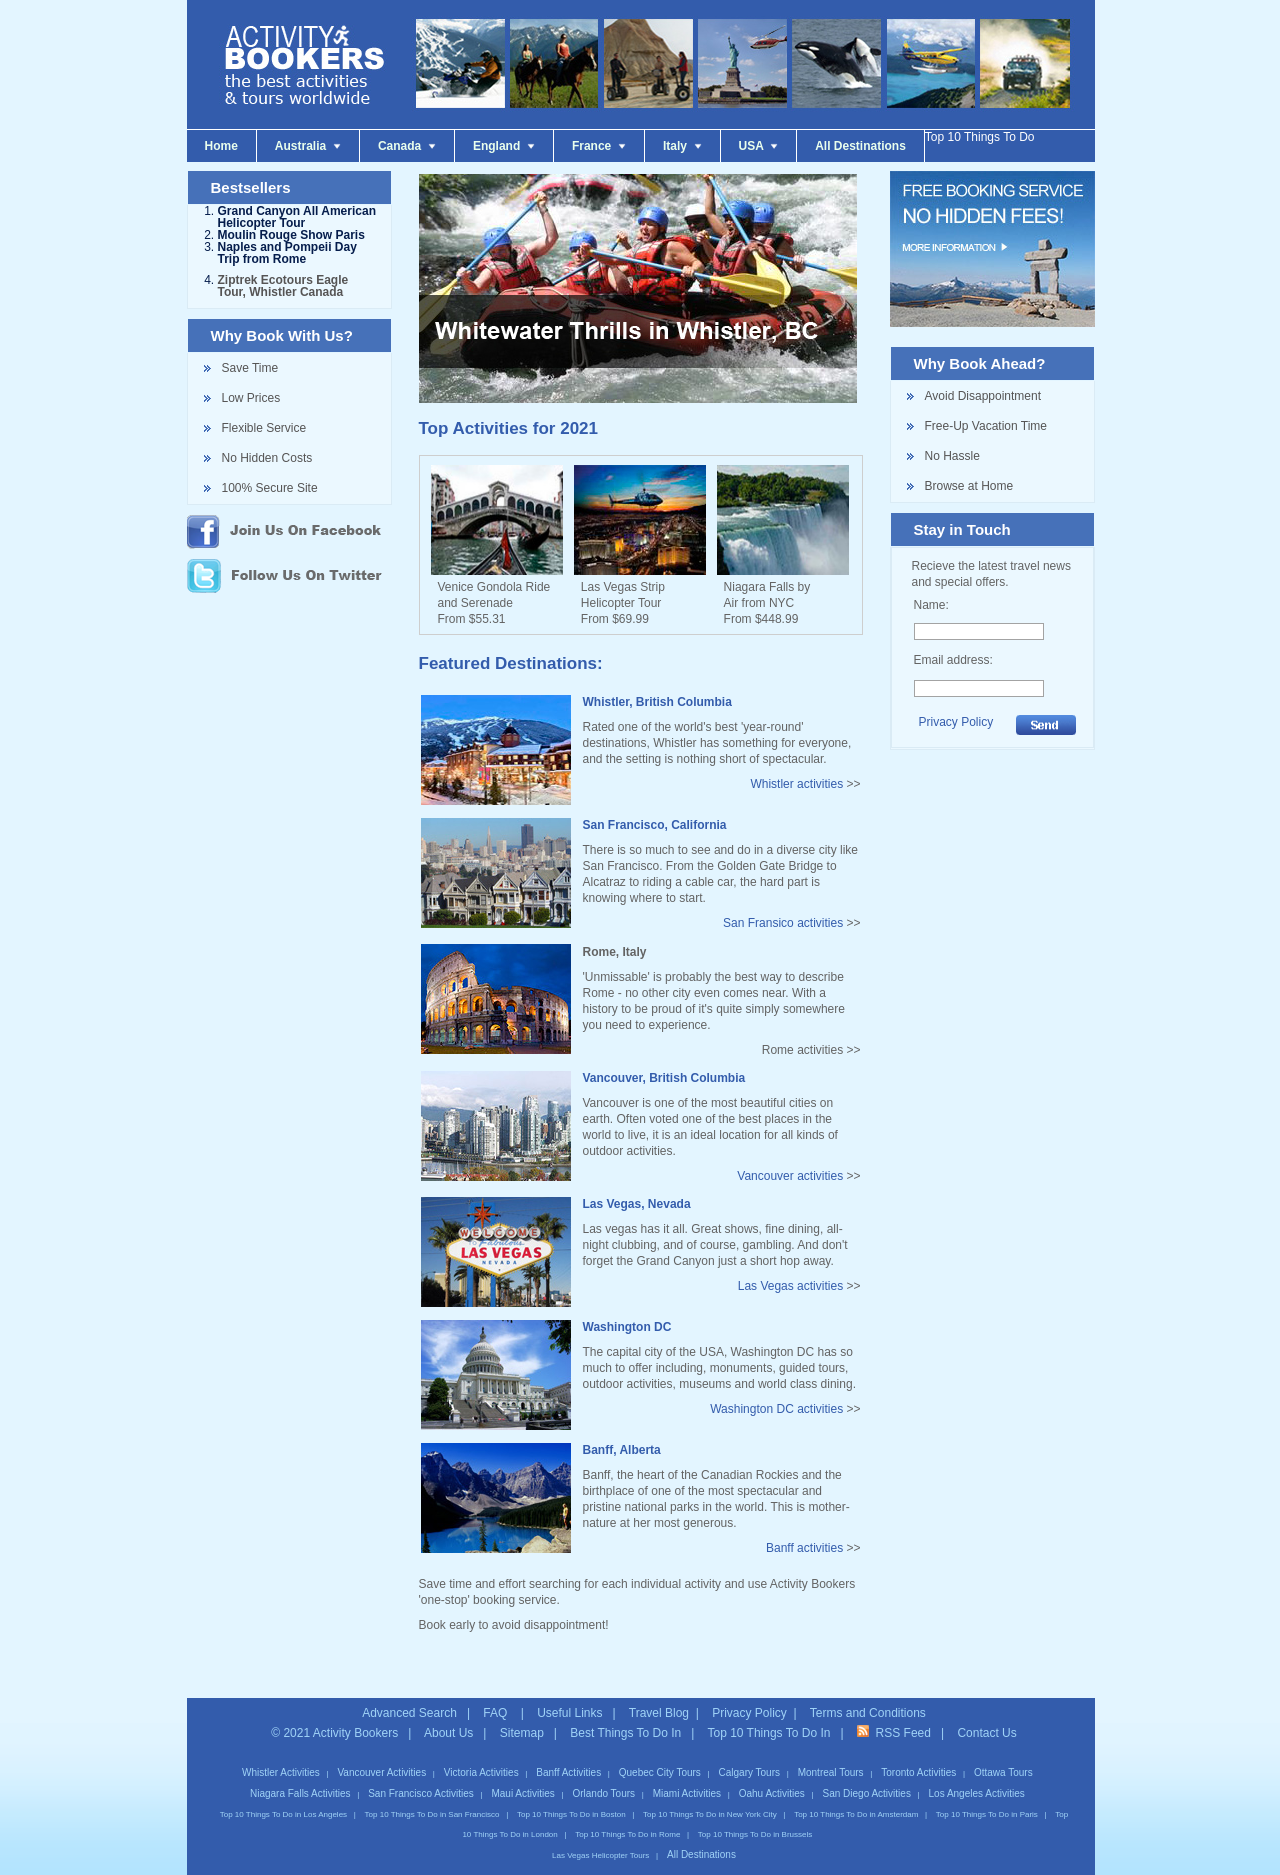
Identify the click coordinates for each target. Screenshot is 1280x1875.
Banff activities (804, 1548)
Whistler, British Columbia (657, 702)
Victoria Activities (481, 1754)
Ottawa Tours (1003, 1754)
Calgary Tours (750, 1754)
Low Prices (251, 398)
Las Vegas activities (790, 1286)
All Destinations (701, 1836)
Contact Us (986, 1715)
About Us (448, 1715)
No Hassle (952, 456)
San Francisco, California (655, 825)
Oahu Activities (772, 1775)
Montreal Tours (831, 1754)
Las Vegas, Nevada (637, 1204)
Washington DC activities (776, 1409)
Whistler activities (796, 784)
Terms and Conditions (868, 1695)
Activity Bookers (355, 1715)
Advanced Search (409, 1695)
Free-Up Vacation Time (986, 426)
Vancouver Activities (381, 1754)
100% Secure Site (270, 488)
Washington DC (627, 1327)
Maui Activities (522, 1775)
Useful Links (569, 1695)
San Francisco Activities (421, 1775)
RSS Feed (894, 1715)
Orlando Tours (603, 1775)
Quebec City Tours (660, 1754)
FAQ (496, 1695)
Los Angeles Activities (977, 1775)
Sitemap (522, 1715)
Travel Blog (659, 1695)
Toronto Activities (918, 1754)
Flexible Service (264, 428)
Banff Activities (568, 1754)
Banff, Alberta (622, 1450)
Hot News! (54, 1865)
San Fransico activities (783, 923)
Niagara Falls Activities (300, 1775)
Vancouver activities (790, 1176)
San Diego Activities (867, 1775)
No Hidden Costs (267, 458)
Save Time (250, 368)
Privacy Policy (956, 722)
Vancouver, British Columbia (664, 1078)
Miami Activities (687, 1775)
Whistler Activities (281, 1754)
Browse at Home (969, 486)
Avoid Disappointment (983, 396)
